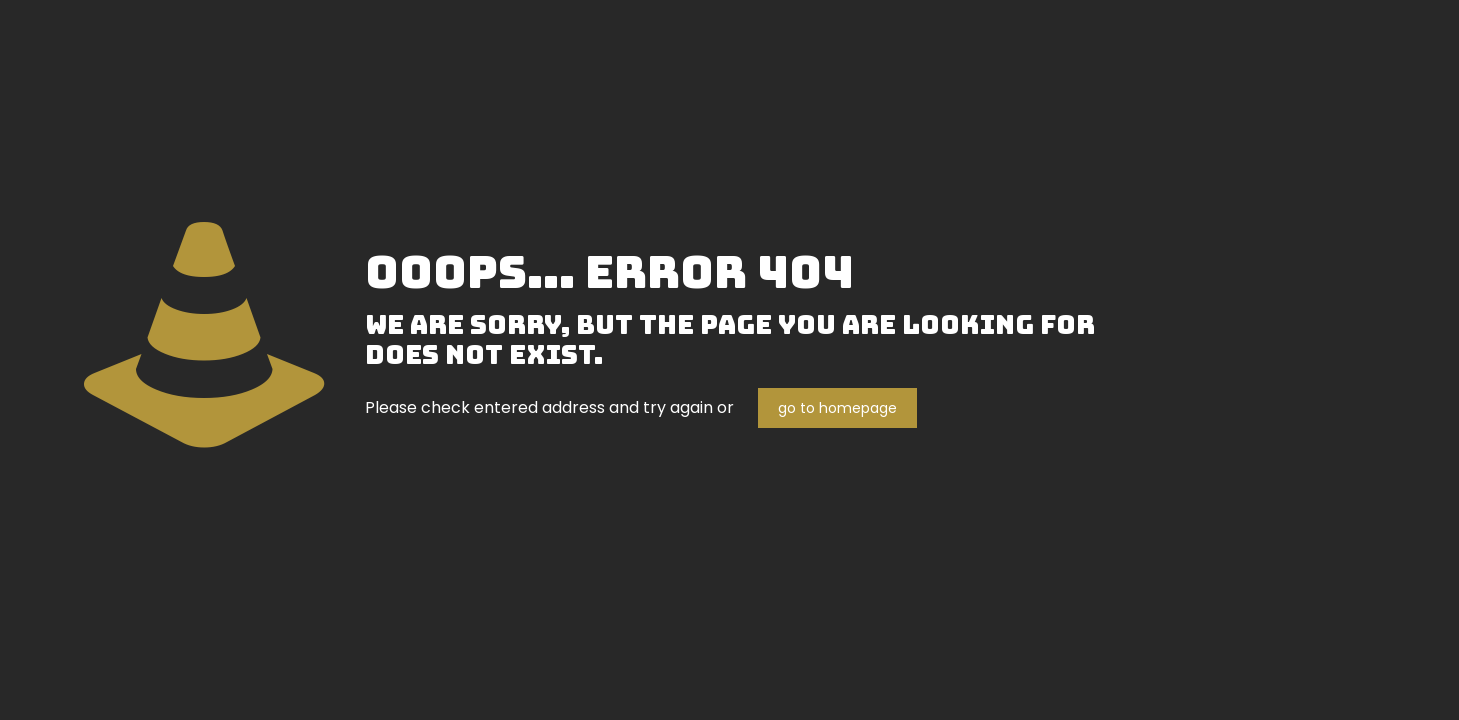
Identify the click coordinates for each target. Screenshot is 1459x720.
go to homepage (837, 408)
